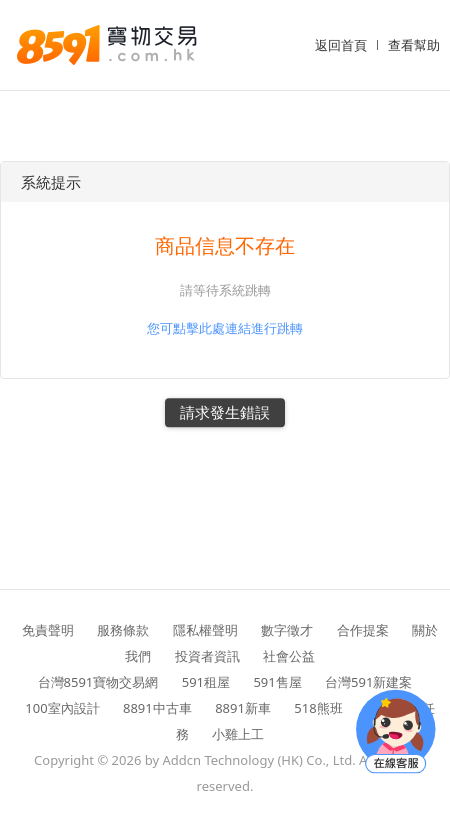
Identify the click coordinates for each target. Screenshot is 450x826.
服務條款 (123, 630)
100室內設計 (62, 708)
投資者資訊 (207, 656)
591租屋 (206, 682)
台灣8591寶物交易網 (98, 682)
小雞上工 (238, 734)
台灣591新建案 (368, 682)
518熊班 (318, 708)
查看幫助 (414, 45)
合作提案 (363, 630)
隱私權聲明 (205, 630)
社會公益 (289, 656)
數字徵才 (287, 630)
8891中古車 (157, 708)
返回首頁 (341, 45)
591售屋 (277, 682)
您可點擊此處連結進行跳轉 (225, 328)
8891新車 (243, 708)
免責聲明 (48, 630)
